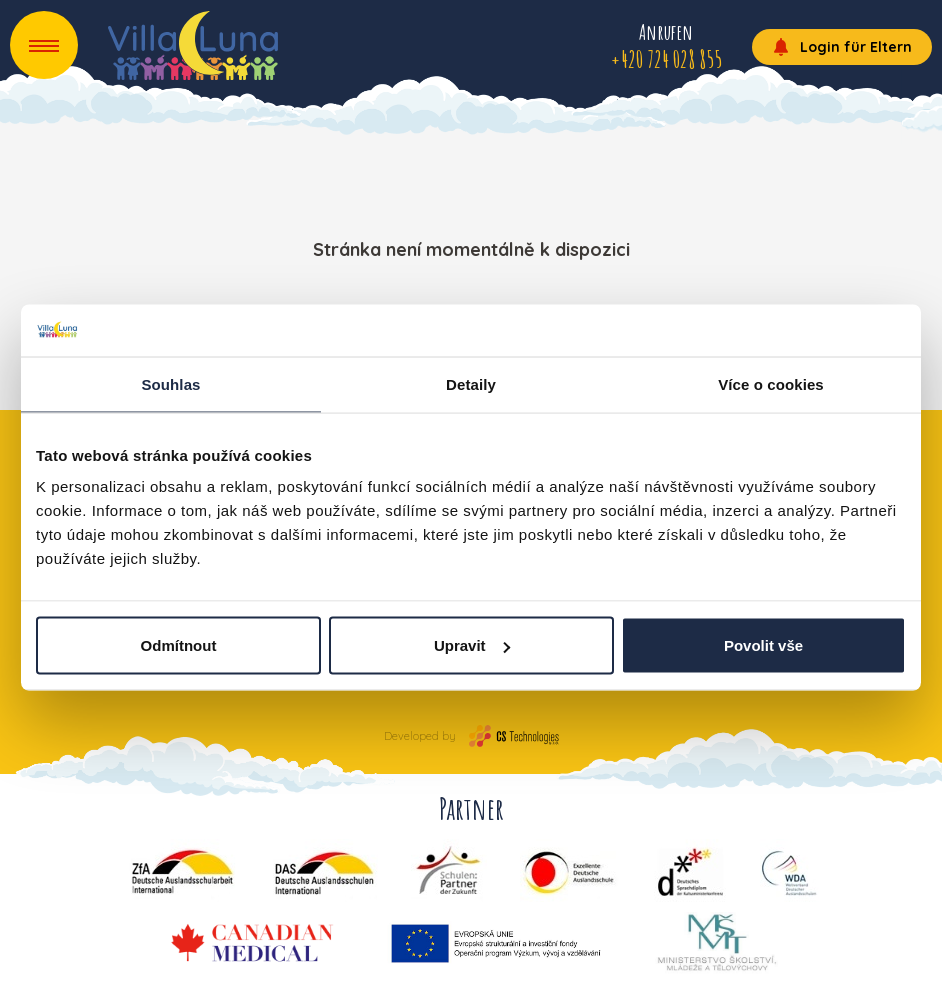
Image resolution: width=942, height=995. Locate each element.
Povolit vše (763, 645)
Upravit (472, 645)
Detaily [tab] (471, 383)
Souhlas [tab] (170, 383)
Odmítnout (179, 645)
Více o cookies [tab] (771, 383)
